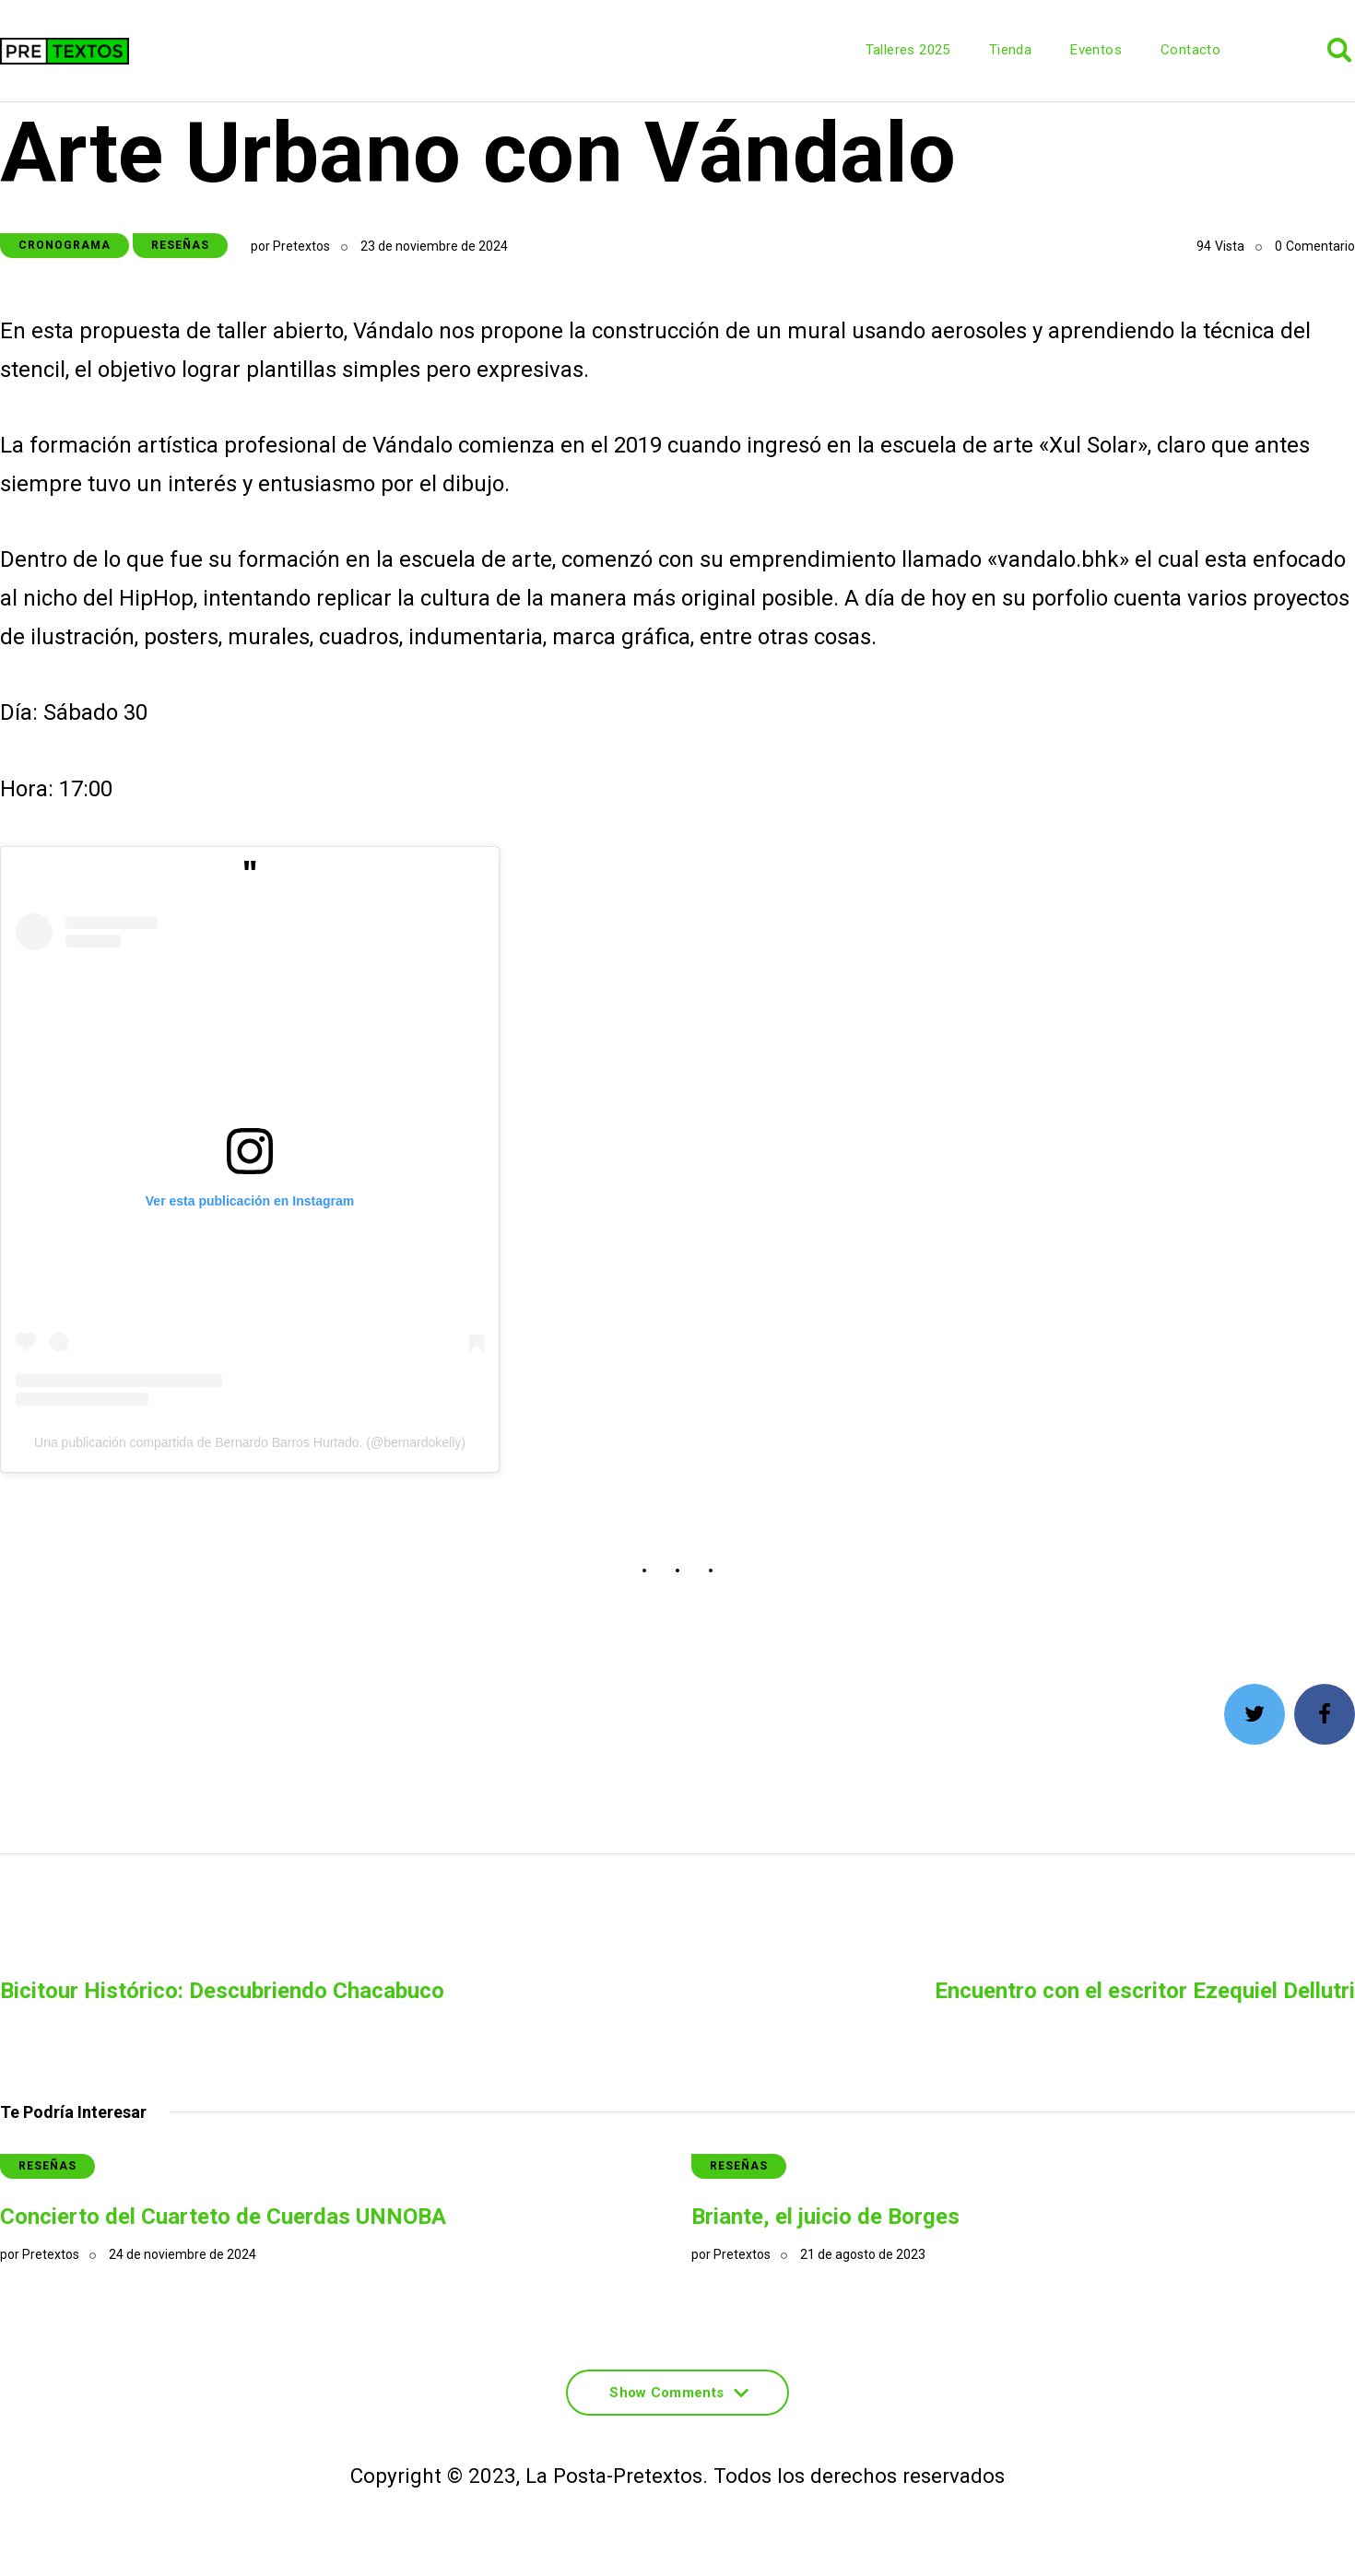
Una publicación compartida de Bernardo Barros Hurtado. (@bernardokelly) (249, 1442)
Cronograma (64, 245)
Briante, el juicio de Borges (825, 2216)
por (290, 246)
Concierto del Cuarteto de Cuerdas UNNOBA (223, 2216)
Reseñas (180, 245)
